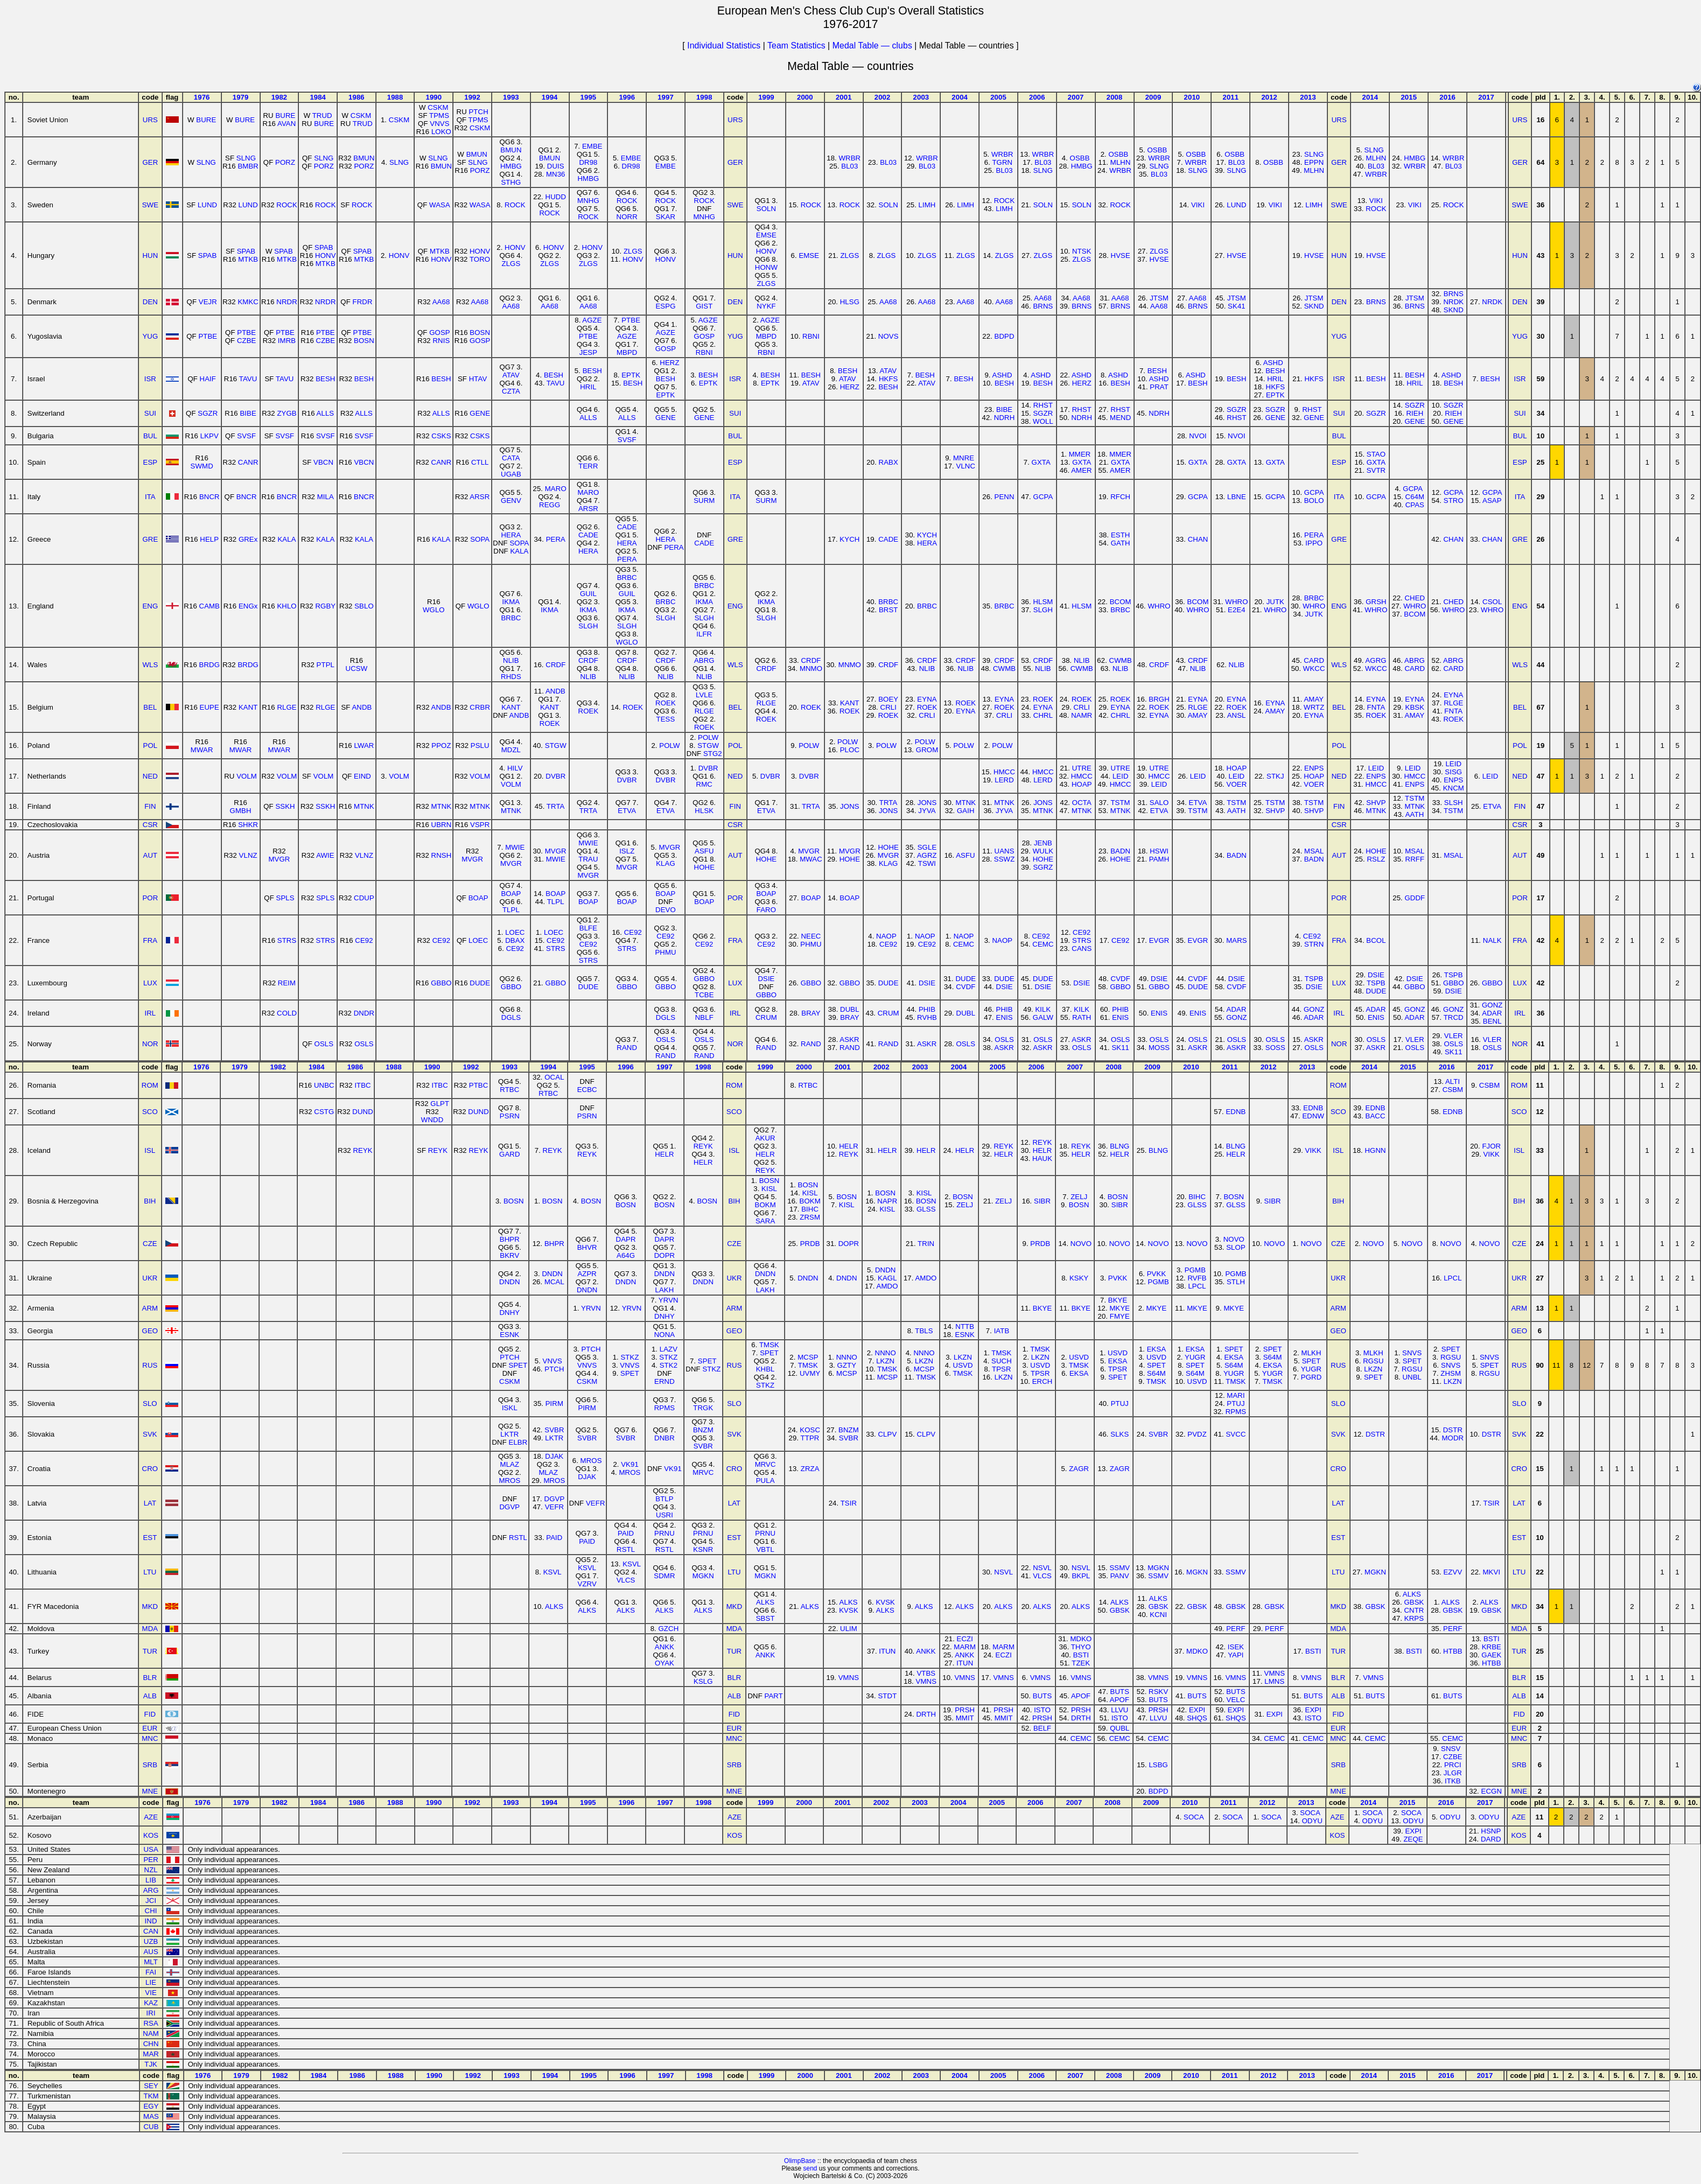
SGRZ (1043, 867)
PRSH (965, 1710)
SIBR (1042, 1201)
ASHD (1002, 375)
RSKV (1158, 1692)
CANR (248, 462)
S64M (1156, 1373)
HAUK (1042, 1158)
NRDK (1453, 302)
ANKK (664, 1647)
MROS (509, 1480)
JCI (150, 1900)
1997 (665, 97)
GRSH (1376, 602)
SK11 (1120, 1048)
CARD (1314, 660)
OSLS (324, 1044)
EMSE (766, 235)
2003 (921, 97)
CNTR (1414, 1610)
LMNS (1274, 1681)
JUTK (1275, 602)
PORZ (285, 162)
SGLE (927, 847)
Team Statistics (796, 45)
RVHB (927, 1017)
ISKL (509, 1408)
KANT (248, 707)
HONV (325, 255)
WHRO (1159, 606)
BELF (1042, 1728)
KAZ (151, 2003)
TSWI (927, 863)
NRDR (286, 302)
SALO (1159, 803)
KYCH (849, 539)
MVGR (279, 859)
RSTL (518, 1538)
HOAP (1082, 784)
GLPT (439, 1104)
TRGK (703, 1408)
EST (150, 1538)
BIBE (248, 413)
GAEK (1491, 1655)
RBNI (704, 352)
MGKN (703, 1576)
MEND (1120, 418)
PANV (1119, 1576)
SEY (151, 2086)
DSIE (766, 979)
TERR (588, 466)
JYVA (926, 811)
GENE (480, 413)
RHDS (511, 677)
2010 (1192, 97)
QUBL (1119, 1728)
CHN (151, 2044)
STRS (287, 940)
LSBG (1158, 1765)
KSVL (552, 1572)
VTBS (925, 1673)
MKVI (1492, 1572)
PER (150, 1860)
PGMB (1158, 1282)
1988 (395, 97)
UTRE (1081, 768)
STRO (1454, 500)
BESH (325, 379)
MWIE (514, 847)
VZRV (587, 1584)
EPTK (630, 375)
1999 (766, 97)
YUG (150, 336)
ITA (150, 497)
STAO (1376, 454)
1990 (434, 97)
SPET (518, 1365)
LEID (1120, 776)
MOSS (1159, 1048)
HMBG (511, 166)
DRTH (926, 1714)
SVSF (246, 436)
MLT (151, 1962)
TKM (150, 2096)
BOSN (364, 341)
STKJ (1275, 776)
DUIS (555, 166)
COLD (287, 1013)
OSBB (1080, 158)
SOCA (1194, 1817)
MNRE (963, 458)
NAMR (1081, 715)
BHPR (510, 1239)
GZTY (847, 1365)
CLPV (887, 1434)
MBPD (627, 352)
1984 (318, 97)
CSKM (361, 115)
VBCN (323, 462)
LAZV (668, 1349)
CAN (150, 1931)
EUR (149, 1728)
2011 (1230, 97)
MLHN (1120, 162)
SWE (150, 205)
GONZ (1236, 1017)
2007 (1076, 97)
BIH (150, 1201)
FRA (150, 940)
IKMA (511, 602)
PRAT (1159, 387)
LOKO (441, 132)
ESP (150, 462)
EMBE (592, 146)
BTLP (664, 1499)
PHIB (927, 1009)
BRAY (810, 1013)
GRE (150, 539)
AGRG (1375, 660)
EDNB (1235, 1112)
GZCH (669, 1629)
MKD (150, 1606)
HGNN (1374, 1150)
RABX (888, 462)
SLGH (588, 626)
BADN (1120, 851)
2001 (844, 97)
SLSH (1453, 803)
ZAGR (1079, 1469)
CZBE (246, 341)
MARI (1235, 1395)
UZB (151, 1941)
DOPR (664, 1255)
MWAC (811, 859)
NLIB (511, 660)
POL (150, 745)
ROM (150, 1085)
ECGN (1491, 1791)
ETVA (627, 811)
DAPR (626, 1239)
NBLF (704, 1017)
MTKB (248, 259)
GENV (511, 500)
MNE (150, 1791)
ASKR (849, 1039)
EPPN (1314, 162)
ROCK (286, 205)
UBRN (441, 825)
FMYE (1120, 1316)
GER (150, 162)
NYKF (766, 306)
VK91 (630, 1464)
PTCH (478, 112)
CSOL (1492, 602)
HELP (209, 539)
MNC (150, 1738)
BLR (150, 1678)
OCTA (1081, 803)
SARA (765, 1221)
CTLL (480, 462)
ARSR (479, 497)
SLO (150, 1403)
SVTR (1376, 470)
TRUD (322, 115)
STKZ (629, 1357)
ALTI (1452, 1081)
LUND (207, 205)
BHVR (587, 1247)
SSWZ (1004, 859)
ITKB (1453, 1781)
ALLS (325, 413)
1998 (704, 97)
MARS (1236, 940)
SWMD (202, 466)
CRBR (480, 707)
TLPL (511, 910)
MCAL (554, 1282)
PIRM (554, 1403)
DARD (1491, 1839)
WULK (1043, 851)
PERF (1235, 1629)
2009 (1153, 97)
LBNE (1236, 497)
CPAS (1414, 505)
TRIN (926, 1244)
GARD (509, 1154)
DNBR (664, 1438)
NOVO (1080, 1244)
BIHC (809, 1209)
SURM (704, 500)
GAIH (966, 811)
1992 (472, 97)
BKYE (1042, 1308)
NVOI (1198, 436)
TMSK (769, 1345)
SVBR (554, 1430)
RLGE (286, 707)
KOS (150, 1835)
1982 (279, 97)
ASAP (1492, 500)
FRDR (363, 302)
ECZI (965, 1639)
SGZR (208, 413)
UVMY (810, 1373)
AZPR (587, 1274)
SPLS (285, 898)
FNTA (1376, 707)
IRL (150, 1013)
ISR (150, 379)
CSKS (441, 436)
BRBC (511, 618)
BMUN (363, 158)
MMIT (965, 1718)
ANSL (1236, 715)
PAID (554, 1538)
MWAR (202, 750)
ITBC (362, 1085)
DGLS (511, 1017)
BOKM (765, 1205)
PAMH (1159, 859)
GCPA (1043, 497)
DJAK (554, 1456)
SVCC (1235, 1434)
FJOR (1491, 1146)
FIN (150, 806)
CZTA (511, 391)
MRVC (702, 1472)
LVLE (704, 695)
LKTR (509, 1434)
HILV (515, 768)
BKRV (509, 1255)
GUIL (588, 594)
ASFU (704, 851)
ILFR (704, 634)
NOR (150, 1044)
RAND (627, 1048)
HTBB (1452, 1651)
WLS (150, 665)
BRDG (209, 665)
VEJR (208, 302)
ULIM (848, 1629)
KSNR (703, 1549)
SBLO (364, 606)
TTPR (810, 1438)
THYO (1081, 1647)
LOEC (478, 940)
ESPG (665, 306)
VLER (1414, 1039)
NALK (1492, 940)
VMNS (848, 1678)
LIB (150, 1880)
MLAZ (510, 1464)
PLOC (849, 750)
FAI (150, 1972)
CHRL (1043, 715)
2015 (1409, 97)
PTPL (325, 665)
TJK (150, 2064)
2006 (1037, 97)
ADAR (1237, 1009)
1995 (588, 97)
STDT (887, 1696)
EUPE (209, 707)
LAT (150, 1503)
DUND (362, 1112)
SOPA (479, 539)
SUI (150, 413)
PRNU (664, 1533)
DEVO (665, 910)
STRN (1314, 944)
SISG (1453, 772)
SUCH (1001, 1361)
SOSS (1275, 1048)
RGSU (1373, 1361)
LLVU (1119, 1710)
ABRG (704, 660)
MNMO (811, 668)
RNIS (441, 341)
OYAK (664, 1663)
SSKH (285, 806)
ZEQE (1413, 1839)
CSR (150, 825)
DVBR (555, 776)
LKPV (209, 436)
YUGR (1195, 1357)
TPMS (439, 115)
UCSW (357, 668)
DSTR (1375, 1434)
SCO (150, 1112)
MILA (325, 497)
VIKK (1313, 1150)
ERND (664, 1381)
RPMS (664, 1408)
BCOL (1375, 940)
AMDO (887, 1286)
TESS (665, 719)
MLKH (1311, 1353)
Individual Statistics (723, 45)
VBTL (765, 1549)
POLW (669, 745)
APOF (1080, 1696)
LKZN (885, 1361)
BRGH (1159, 699)
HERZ (669, 363)
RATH (1081, 1017)
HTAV (478, 379)
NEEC (811, 936)
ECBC (587, 1090)
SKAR (665, 217)
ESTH (1120, 535)
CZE (150, 1244)
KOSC (810, 1430)
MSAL (1314, 851)
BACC (1375, 1116)
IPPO (1313, 543)
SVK (150, 1434)
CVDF (965, 987)
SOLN (766, 209)
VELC (1236, 1700)
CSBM (1453, 1090)
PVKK (1118, 1278)
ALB (150, 1696)
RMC (704, 784)
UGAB (511, 474)
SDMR (664, 1576)
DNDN (509, 1282)
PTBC (478, 1085)
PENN (1004, 497)
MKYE (1119, 1308)
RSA (150, 2023)
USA (150, 1849)
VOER (1237, 784)
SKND (1314, 306)
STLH (1236, 1282)
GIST (704, 306)
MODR (1453, 1438)
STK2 (668, 1365)
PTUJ (1120, 1403)
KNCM (1453, 788)
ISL (149, 1150)
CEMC (963, 944)
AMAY (1198, 715)
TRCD (1454, 1017)
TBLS (924, 1331)
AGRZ (927, 855)
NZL (151, 1870)
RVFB (1196, 1278)
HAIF (208, 379)
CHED (1414, 598)
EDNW (1313, 1116)
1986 (356, 97)
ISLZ (626, 851)
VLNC (966, 466)
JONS (849, 806)
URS (150, 120)
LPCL (1197, 1286)
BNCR (209, 497)
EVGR (1159, 940)
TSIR (849, 1503)
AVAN (286, 124)
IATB (1002, 1331)
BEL (150, 707)
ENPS (1314, 768)
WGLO (434, 610)
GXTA (1041, 462)
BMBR (247, 166)
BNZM (703, 1430)
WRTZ (1314, 707)
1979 (241, 97)
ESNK (509, 1335)
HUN (150, 255)
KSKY (1079, 1278)
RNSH (441, 855)
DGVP (509, 1507)
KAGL (887, 1278)
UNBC (324, 1085)
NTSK (1081, 251)
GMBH (240, 811)
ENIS (1004, 1017)
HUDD (555, 197)
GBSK (1120, 1610)
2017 (1486, 97)
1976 (202, 97)
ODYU (1312, 1821)
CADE (588, 535)
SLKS (1119, 1434)
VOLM (246, 776)
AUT (150, 855)
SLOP (1235, 1247)
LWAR (364, 745)
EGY (150, 2106)
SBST (765, 1618)
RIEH (1414, 413)
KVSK (848, 1610)
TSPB (1314, 979)
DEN (150, 302)
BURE (206, 120)
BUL (150, 436)
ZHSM (1450, 1373)
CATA (511, 458)
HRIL (588, 387)
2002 (882, 97)
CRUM (766, 1017)
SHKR (248, 825)
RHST (1043, 405)
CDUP (364, 898)
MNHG (588, 201)
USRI (664, 1515)
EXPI (1197, 1710)
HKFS (888, 379)
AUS (150, 1952)
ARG (151, 1890)
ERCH (1042, 1381)
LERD (1004, 780)
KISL (769, 1189)
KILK (1043, 1009)
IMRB (287, 341)
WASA (439, 205)
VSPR (479, 825)
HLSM (1043, 602)
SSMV (1119, 1568)
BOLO (1314, 500)
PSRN (510, 1116)
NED (150, 776)
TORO (480, 259)
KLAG (665, 863)
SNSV (1450, 1749)
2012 (1269, 97)
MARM (965, 1647)
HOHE (704, 867)
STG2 (712, 754)
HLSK (704, 811)
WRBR (850, 158)
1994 (550, 97)
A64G (626, 1255)
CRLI (888, 707)
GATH (1120, 543)
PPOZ (441, 745)
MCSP (807, 1357)
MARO (555, 489)
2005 (998, 97)
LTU (149, 1572)
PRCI (1452, 1765)
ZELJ (964, 1205)
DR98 (588, 162)
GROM (927, 750)
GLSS (926, 1209)
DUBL (849, 1009)
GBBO (441, 983)
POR (150, 898)
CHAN (1198, 539)
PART (774, 1696)
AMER (1081, 470)
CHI (151, 1911)
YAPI (1235, 1655)
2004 (959, 97)
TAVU (248, 379)
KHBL (765, 1369)
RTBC (509, 1090)
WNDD (432, 1120)
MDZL (511, 750)
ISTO (1042, 1710)
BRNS (1043, 306)
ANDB (362, 707)
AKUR (765, 1138)
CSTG (324, 1112)
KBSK (1415, 707)
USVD (963, 1365)
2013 (1308, 97)
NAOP (886, 936)
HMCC (1004, 772)
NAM (151, 2033)
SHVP (1275, 811)
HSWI (1159, 851)
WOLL (1043, 421)
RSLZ (1376, 859)
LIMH (927, 205)
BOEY (888, 699)
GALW (1043, 1017)
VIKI (1198, 205)
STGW (555, 745)
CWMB (1004, 668)
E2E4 (1236, 610)
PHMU (665, 952)
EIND (362, 776)
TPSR (1001, 1369)
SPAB (207, 255)
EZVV (1452, 1572)
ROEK (550, 723)
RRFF (1415, 859)
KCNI (1158, 1615)
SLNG (206, 162)
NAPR (887, 1201)
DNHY (509, 1312)
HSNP (1491, 1831)
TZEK (1081, 1663)
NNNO (846, 1357)
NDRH (1004, 418)
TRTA (556, 806)
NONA (664, 1335)
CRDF (555, 665)
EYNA (926, 699)
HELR (664, 1154)
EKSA (1079, 1373)
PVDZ (1197, 1434)
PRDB (810, 1244)
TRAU (588, 859)
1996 (627, 97)
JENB (1043, 843)
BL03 (849, 166)
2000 (805, 97)
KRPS (1414, 1618)
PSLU (480, 745)
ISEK (1236, 1647)
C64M (1415, 497)
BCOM (1120, 602)
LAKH (664, 1290)
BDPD (1004, 336)
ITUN (887, 1651)
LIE (150, 1982)
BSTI (1081, 1655)
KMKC (247, 302)
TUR (150, 1651)
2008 (1115, 97)
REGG (549, 505)
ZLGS (511, 264)
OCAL (554, 1077)
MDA (150, 1629)
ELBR (518, 1442)
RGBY (325, 606)
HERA (511, 535)
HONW (766, 267)
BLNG (1119, 1146)
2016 (1447, 97)
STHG (511, 182)
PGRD (1311, 1377)
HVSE (1120, 255)
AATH (1236, 811)
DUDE (480, 983)
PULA (765, 1480)
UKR (149, 1278)
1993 (511, 97)
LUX (150, 983)
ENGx (248, 606)
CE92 (364, 940)
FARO (766, 910)
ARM (150, 1308)
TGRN (1002, 162)
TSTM (1120, 803)
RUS (149, 1365)
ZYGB (286, 413)
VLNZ (248, 855)
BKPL (1081, 1576)
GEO (150, 1331)
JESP (588, 352)
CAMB (209, 606)
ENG (150, 606)
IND (151, 1921)
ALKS (554, 1606)
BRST (888, 610)
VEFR (554, 1507)
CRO (150, 1469)
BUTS (1042, 1696)
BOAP (478, 898)
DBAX (514, 940)
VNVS (439, 124)
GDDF (1414, 898)
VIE (150, 1993)
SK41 (1236, 306)
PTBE (207, 336)
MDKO (1080, 1639)
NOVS (888, 336)
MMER (1080, 454)
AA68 (441, 302)
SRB (150, 1765)
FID (150, 1714)
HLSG (849, 302)
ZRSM (810, 1217)
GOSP (439, 332)
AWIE (325, 855)
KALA (286, 539)
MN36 (555, 174)
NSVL (1003, 1572)
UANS (1004, 851)
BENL (1492, 1021)
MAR (151, 2054)
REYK (362, 1150)
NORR (627, 217)
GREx (248, 539)
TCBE (704, 995)
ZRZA (810, 1469)
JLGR (1453, 1773)
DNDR (364, 1013)
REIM (287, 983)
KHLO (286, 606)
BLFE (588, 928)
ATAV (511, 375)
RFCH (1120, 497)
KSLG (703, 1681)
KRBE (1491, 1647)
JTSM (1159, 298)
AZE (151, 1817)
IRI (151, 2013)
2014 (1370, 97)
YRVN (591, 1308)
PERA (555, 539)
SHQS (1197, 1718)
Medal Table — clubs (872, 45)
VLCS (626, 1580)
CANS (1081, 948)
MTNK (364, 806)
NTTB (964, 1326)
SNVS (1412, 1353)
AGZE (591, 320)
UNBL (1412, 1377)
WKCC (1314, 668)
